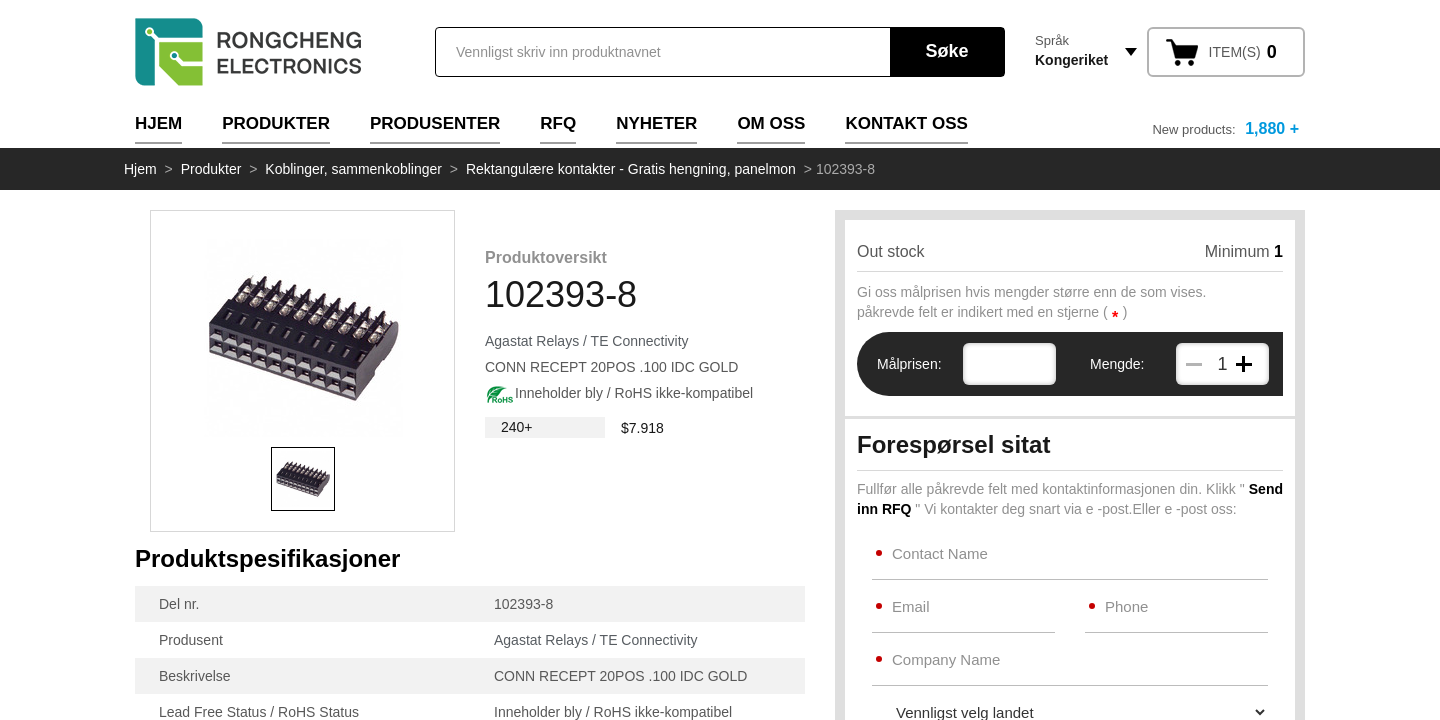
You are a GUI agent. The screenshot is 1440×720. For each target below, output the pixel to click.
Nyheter (656, 123)
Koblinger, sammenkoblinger (353, 169)
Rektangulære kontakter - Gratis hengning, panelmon (631, 169)
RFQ (558, 123)
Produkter (276, 123)
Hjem (158, 123)
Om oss (771, 123)
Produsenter (435, 123)
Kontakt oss (906, 123)
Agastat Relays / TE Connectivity (587, 341)
